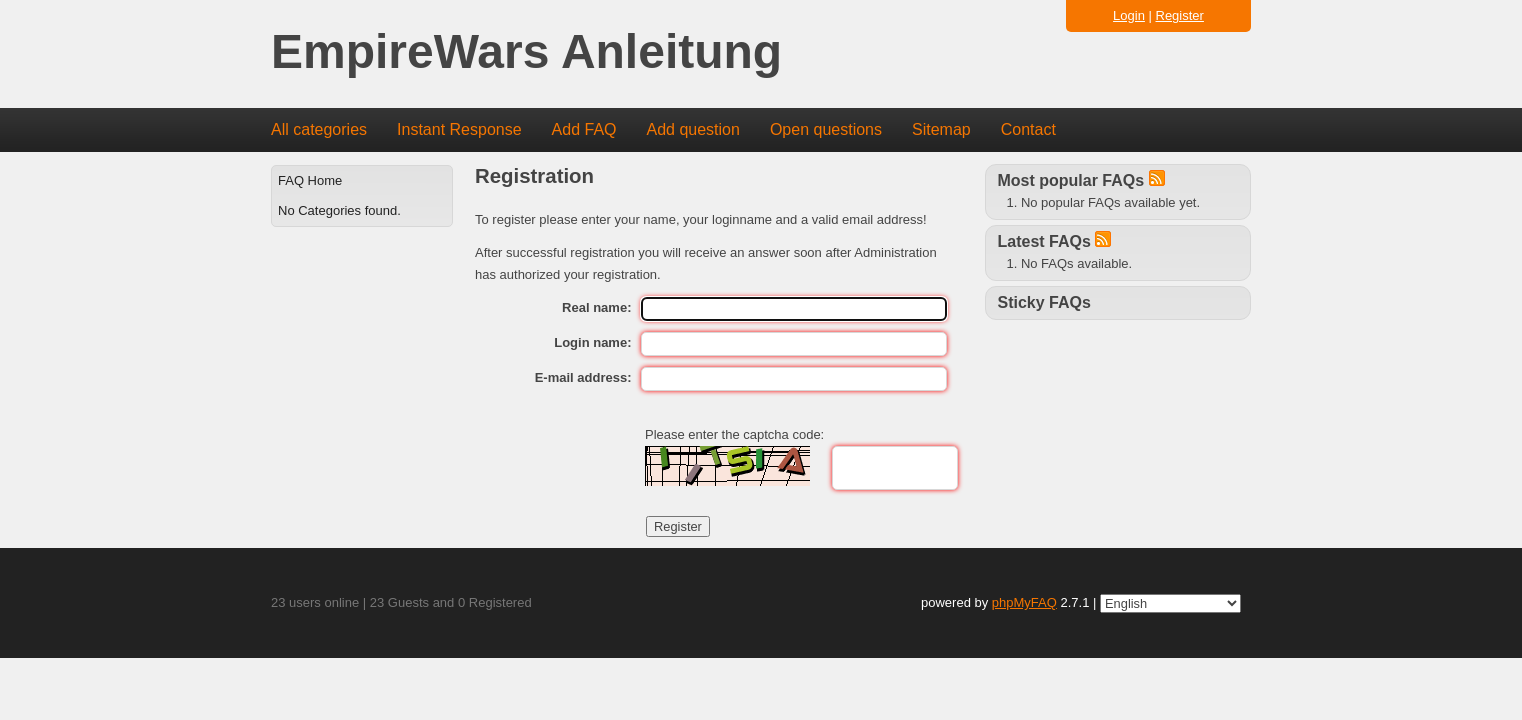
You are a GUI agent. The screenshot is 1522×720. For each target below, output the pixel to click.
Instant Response (459, 129)
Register (1180, 15)
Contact (1028, 129)
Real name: (596, 307)
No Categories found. (339, 210)
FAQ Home (310, 180)
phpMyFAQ (1024, 602)
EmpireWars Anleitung (526, 52)
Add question (693, 129)
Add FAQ (584, 129)
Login (1129, 15)
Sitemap (941, 129)
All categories (319, 129)
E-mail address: (583, 377)
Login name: (592, 342)
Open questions (826, 129)
